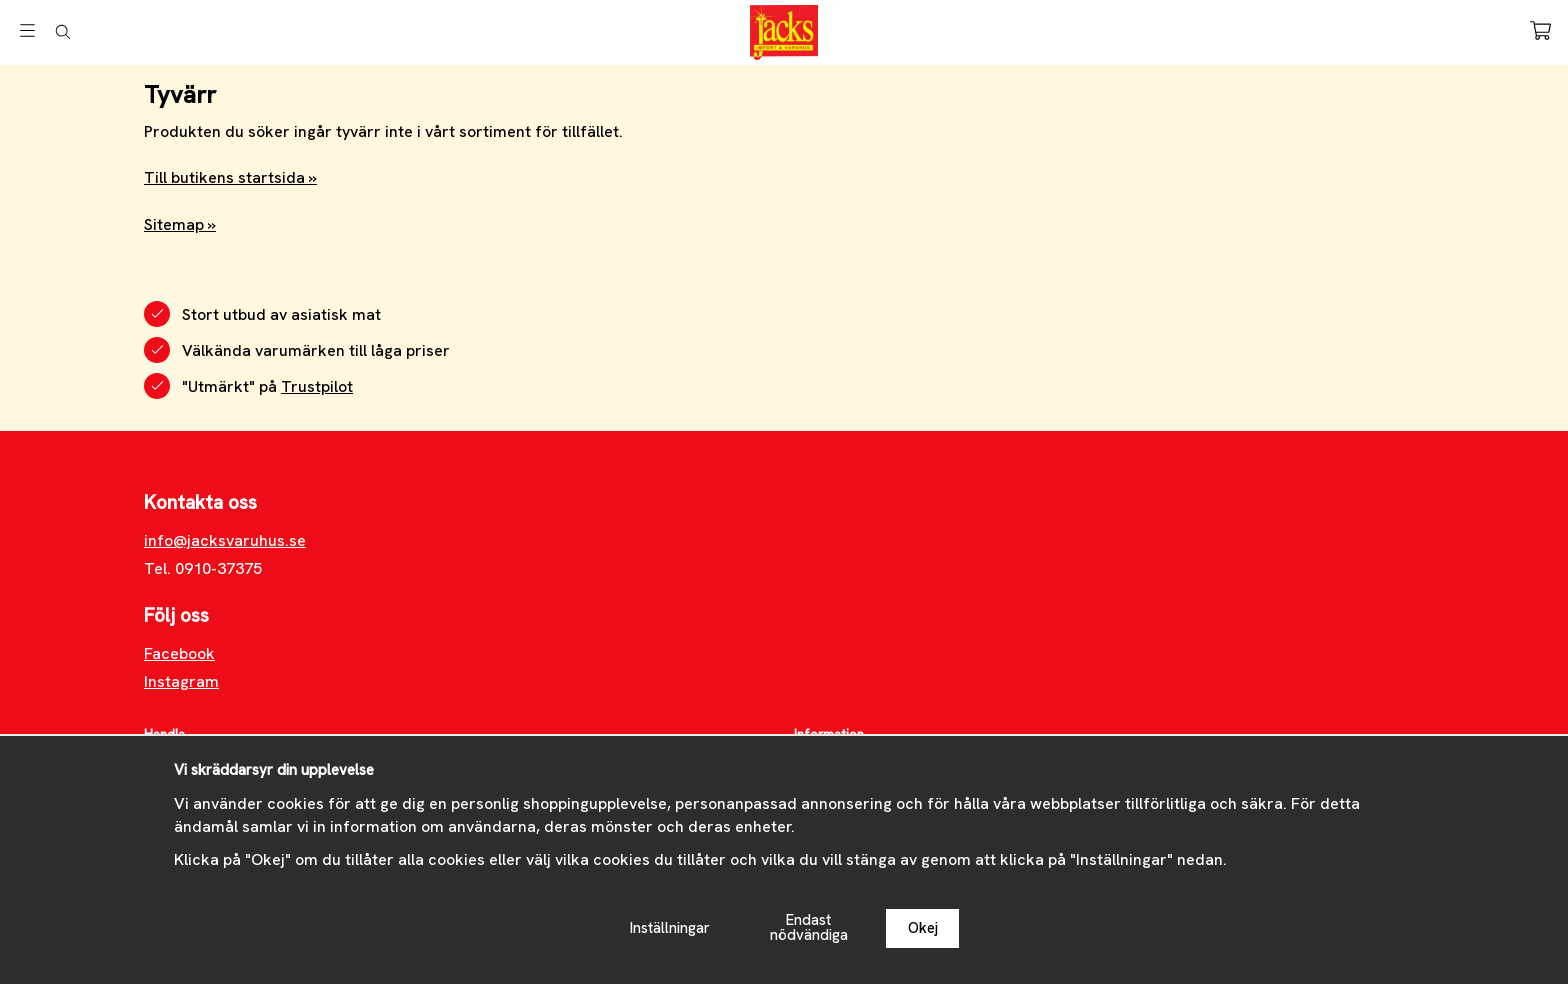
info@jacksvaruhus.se (225, 540)
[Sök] (62, 32)
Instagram (181, 681)
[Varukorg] (1540, 30)
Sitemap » (180, 224)
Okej (923, 928)
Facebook (179, 653)
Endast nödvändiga (809, 927)
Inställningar (670, 928)
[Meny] (27, 30)
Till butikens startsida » (230, 177)
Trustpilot (317, 386)
